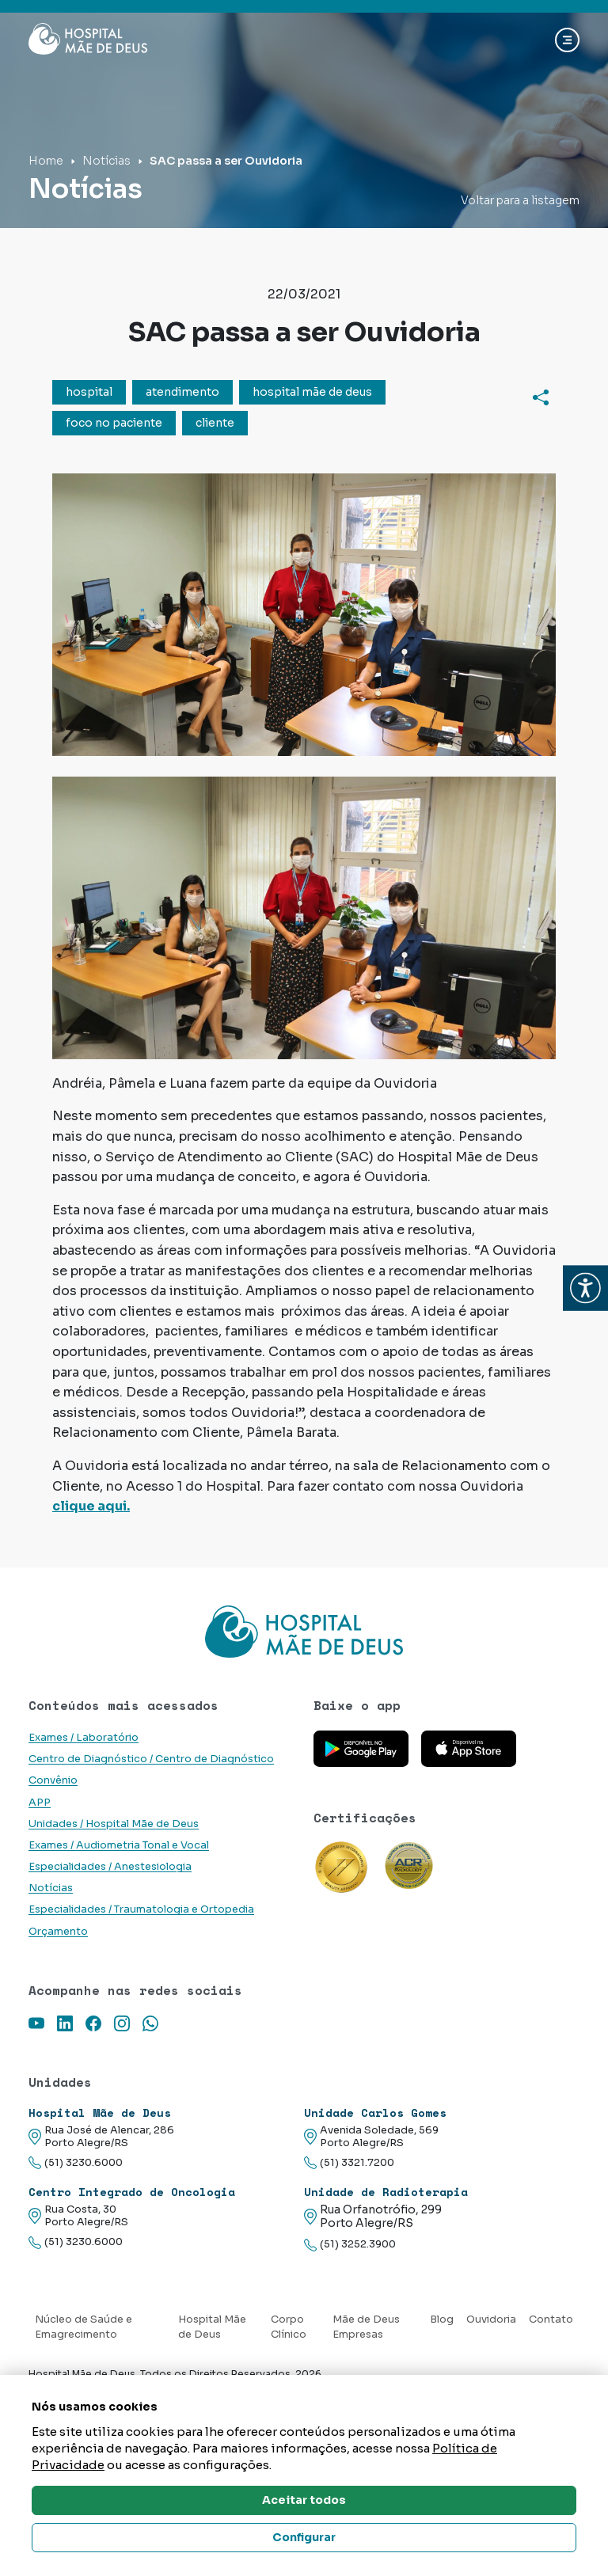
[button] (585, 1288)
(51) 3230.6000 (75, 2163)
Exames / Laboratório (83, 1737)
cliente (215, 423)
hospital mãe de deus (312, 392)
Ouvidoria (491, 2319)
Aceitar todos (304, 2500)
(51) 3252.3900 (350, 2244)
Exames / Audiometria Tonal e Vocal (118, 1845)
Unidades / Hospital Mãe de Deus (113, 1824)
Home (45, 161)
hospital (89, 392)
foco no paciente (114, 423)
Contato (551, 2319)
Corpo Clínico (288, 2327)
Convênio (53, 1780)
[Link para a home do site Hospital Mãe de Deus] (304, 1631)
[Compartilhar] (541, 396)
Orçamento (58, 1931)
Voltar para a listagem (520, 200)
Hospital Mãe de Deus (212, 2327)
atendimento (182, 392)
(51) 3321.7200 (349, 2163)
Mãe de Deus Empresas (366, 2327)
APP (39, 1802)
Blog (442, 2319)
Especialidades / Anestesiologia (110, 1866)
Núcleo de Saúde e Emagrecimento (83, 2327)
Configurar (304, 2537)
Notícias (106, 161)
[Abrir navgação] (567, 40)
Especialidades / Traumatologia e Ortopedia (141, 1909)
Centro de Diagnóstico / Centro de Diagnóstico (151, 1759)
